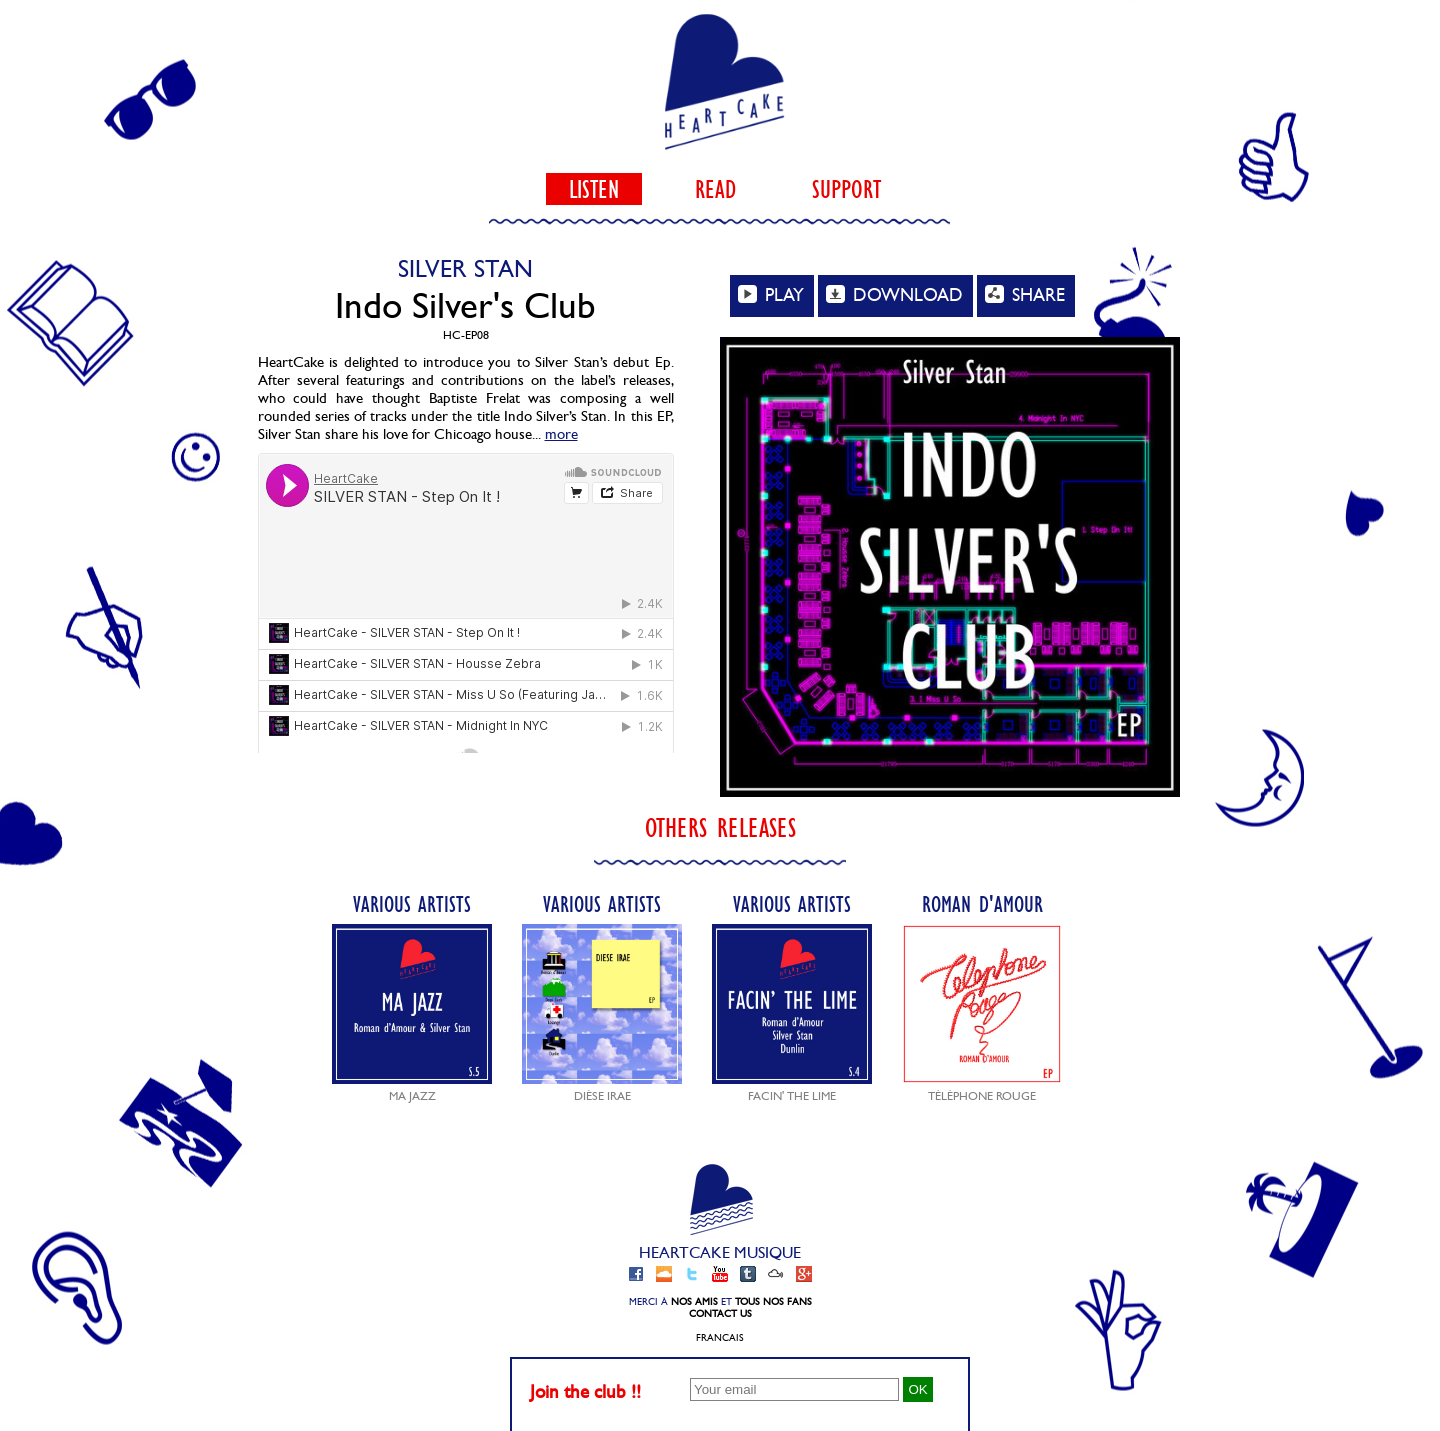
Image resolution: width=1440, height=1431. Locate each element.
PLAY (771, 295)
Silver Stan (465, 269)
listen (594, 189)
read (715, 189)
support (846, 189)
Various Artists (412, 996)
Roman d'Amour (982, 996)
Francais (720, 1338)
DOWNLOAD (894, 295)
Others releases (720, 827)
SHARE (1025, 295)
